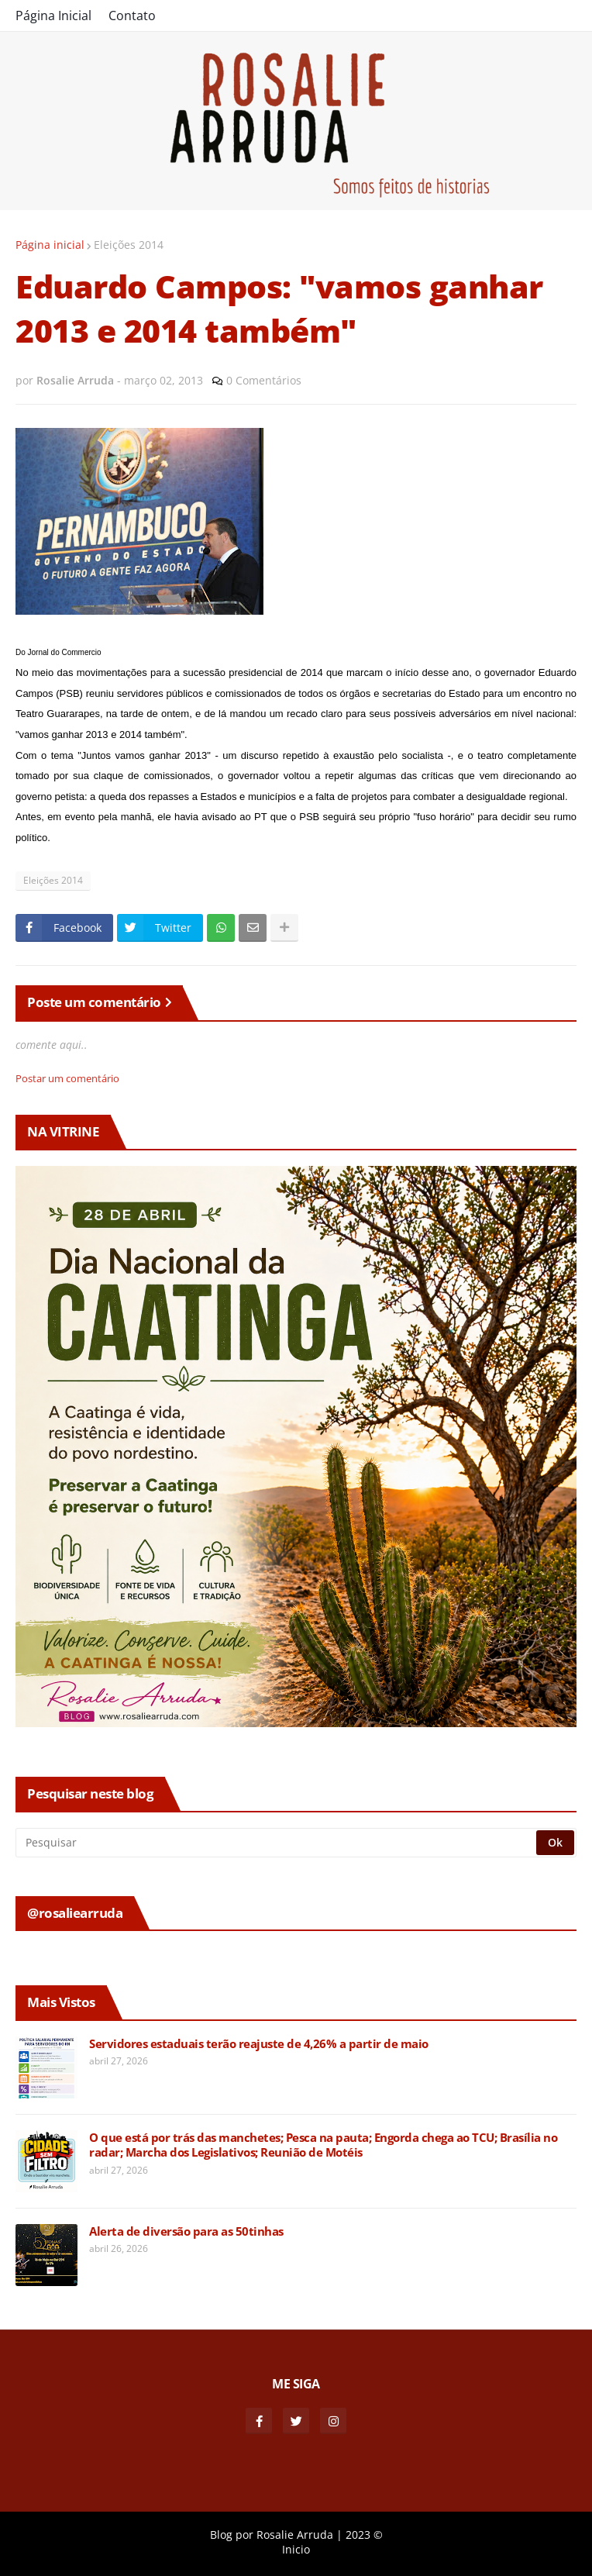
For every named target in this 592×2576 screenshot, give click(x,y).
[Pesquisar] (277, 1842)
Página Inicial (53, 15)
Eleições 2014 (128, 244)
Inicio (296, 2549)
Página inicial (49, 244)
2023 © (364, 2534)
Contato (132, 15)
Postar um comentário (67, 1078)
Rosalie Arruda (294, 2534)
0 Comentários (263, 380)
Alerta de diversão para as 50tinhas (186, 2231)
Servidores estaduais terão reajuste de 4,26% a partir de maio (259, 2043)
